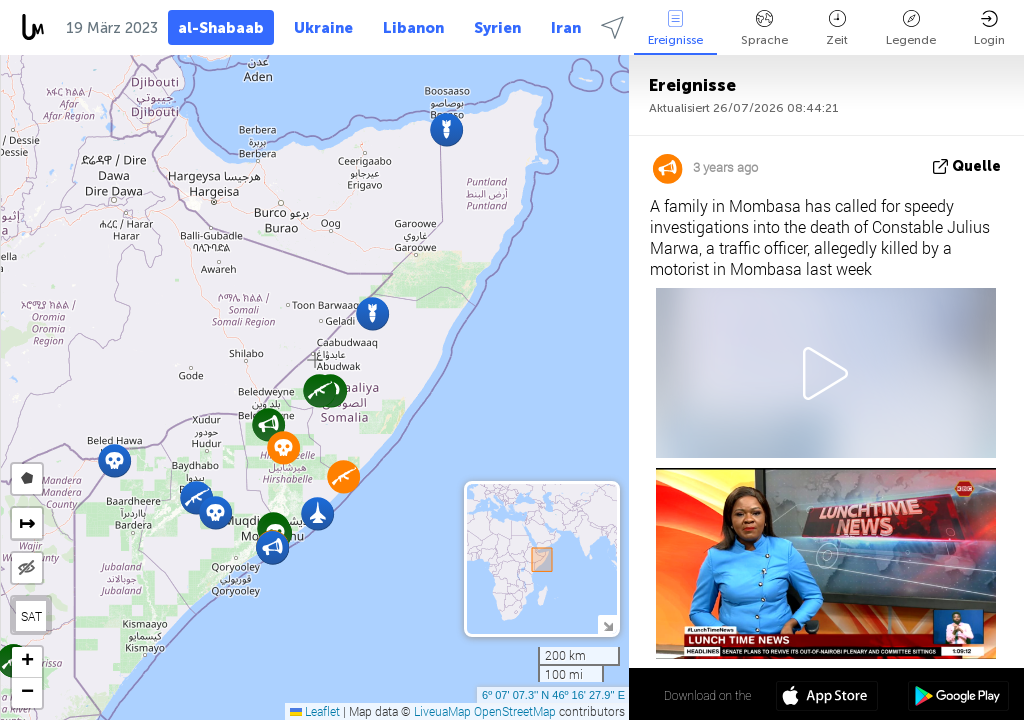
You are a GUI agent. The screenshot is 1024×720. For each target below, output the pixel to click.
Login (989, 28)
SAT (31, 616)
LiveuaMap (442, 711)
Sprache (764, 28)
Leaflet (315, 711)
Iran (566, 28)
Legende (911, 28)
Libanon (413, 28)
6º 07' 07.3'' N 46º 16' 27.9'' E (553, 695)
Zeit (837, 28)
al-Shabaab (221, 28)
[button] (268, 424)
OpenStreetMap (515, 711)
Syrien (497, 28)
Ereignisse (675, 28)
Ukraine (323, 28)
